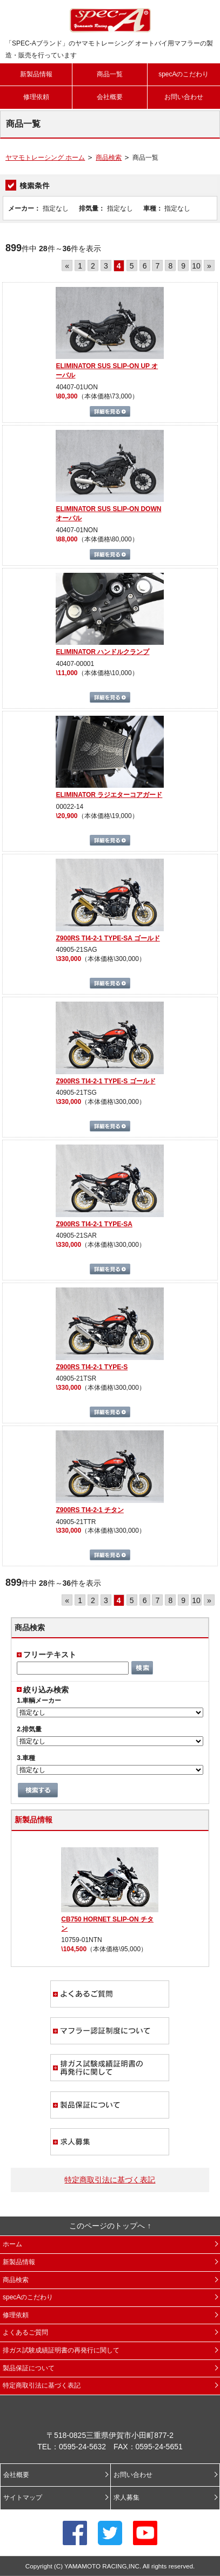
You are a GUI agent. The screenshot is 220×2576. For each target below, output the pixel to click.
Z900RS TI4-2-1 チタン (89, 1510)
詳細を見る (110, 411)
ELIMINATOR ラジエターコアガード (109, 795)
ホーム (12, 2244)
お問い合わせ (183, 97)
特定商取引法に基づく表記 (109, 2179)
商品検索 (109, 157)
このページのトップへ (107, 2225)
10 (196, 265)
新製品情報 (36, 74)
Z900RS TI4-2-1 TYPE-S (92, 1367)
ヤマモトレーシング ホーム (45, 157)
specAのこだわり (183, 74)
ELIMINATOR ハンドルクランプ (102, 652)
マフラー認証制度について (109, 2030)
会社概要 (110, 97)
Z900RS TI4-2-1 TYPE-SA (94, 1224)
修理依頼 (36, 97)
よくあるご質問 (109, 1994)
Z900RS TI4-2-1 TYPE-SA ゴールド (107, 938)
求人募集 (109, 2141)
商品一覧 (110, 74)
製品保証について (109, 2105)
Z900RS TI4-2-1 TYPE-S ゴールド (105, 1081)
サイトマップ (22, 2497)
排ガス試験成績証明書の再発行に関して (109, 2067)
